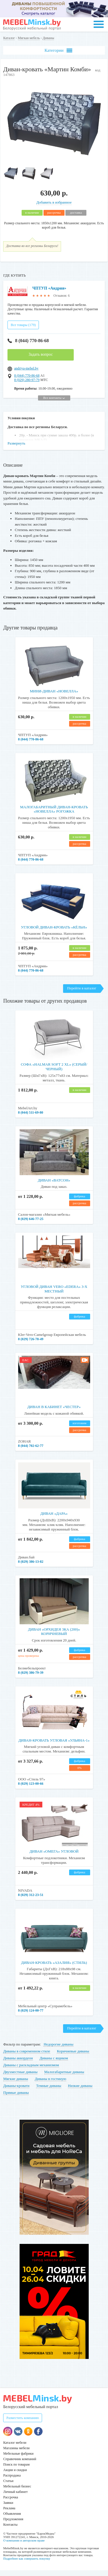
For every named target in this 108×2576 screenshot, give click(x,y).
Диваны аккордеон (18, 2064)
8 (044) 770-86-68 (28, 346)
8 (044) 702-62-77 (30, 1451)
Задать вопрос (41, 360)
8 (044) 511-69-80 (30, 1118)
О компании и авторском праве (24, 2546)
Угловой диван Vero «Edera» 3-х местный (54, 1294)
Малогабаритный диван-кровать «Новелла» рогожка (54, 815)
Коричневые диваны (73, 2057)
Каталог (9, 38)
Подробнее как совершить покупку (26, 2564)
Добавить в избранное (53, 202)
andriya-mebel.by (26, 374)
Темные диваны (48, 2091)
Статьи (8, 2487)
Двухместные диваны (20, 2077)
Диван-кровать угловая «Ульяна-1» (54, 1746)
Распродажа (11, 2481)
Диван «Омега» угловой (53, 1857)
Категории (58, 50)
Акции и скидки (15, 2476)
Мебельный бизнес (17, 2492)
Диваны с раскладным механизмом (31, 2071)
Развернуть (16, 449)
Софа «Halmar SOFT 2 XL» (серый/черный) (54, 1072)
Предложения (13, 2525)
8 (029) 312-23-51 (30, 1901)
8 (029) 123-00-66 (30, 1789)
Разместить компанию (22, 2424)
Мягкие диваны (15, 2084)
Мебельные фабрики (18, 2459)
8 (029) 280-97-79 (26, 386)
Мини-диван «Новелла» (54, 697)
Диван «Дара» (53, 1519)
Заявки (8, 2508)
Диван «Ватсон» (54, 1186)
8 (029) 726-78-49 (30, 1345)
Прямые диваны (16, 2098)
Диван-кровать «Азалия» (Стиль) (54, 1968)
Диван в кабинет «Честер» (54, 1412)
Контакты (10, 2530)
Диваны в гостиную (50, 2084)
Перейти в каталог (81, 994)
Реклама (9, 2514)
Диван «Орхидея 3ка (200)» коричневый (54, 1637)
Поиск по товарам (16, 2470)
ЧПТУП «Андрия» (49, 288)
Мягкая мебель (29, 38)
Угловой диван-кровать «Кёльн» (54, 933)
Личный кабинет (15, 2497)
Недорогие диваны (58, 2050)
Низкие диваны (80, 2091)
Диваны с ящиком (53, 2064)
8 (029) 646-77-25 (30, 1225)
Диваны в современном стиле (26, 2057)
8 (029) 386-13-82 (30, 1567)
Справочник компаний (19, 2465)
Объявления (12, 2519)
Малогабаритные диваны (64, 2077)
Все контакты (54, 403)
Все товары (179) (23, 331)
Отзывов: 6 (62, 296)
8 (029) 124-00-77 (30, 2016)
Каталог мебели (14, 2448)
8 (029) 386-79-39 (30, 1678)
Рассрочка (10, 2503)
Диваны (48, 38)
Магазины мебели (16, 2454)
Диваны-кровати (16, 2091)
